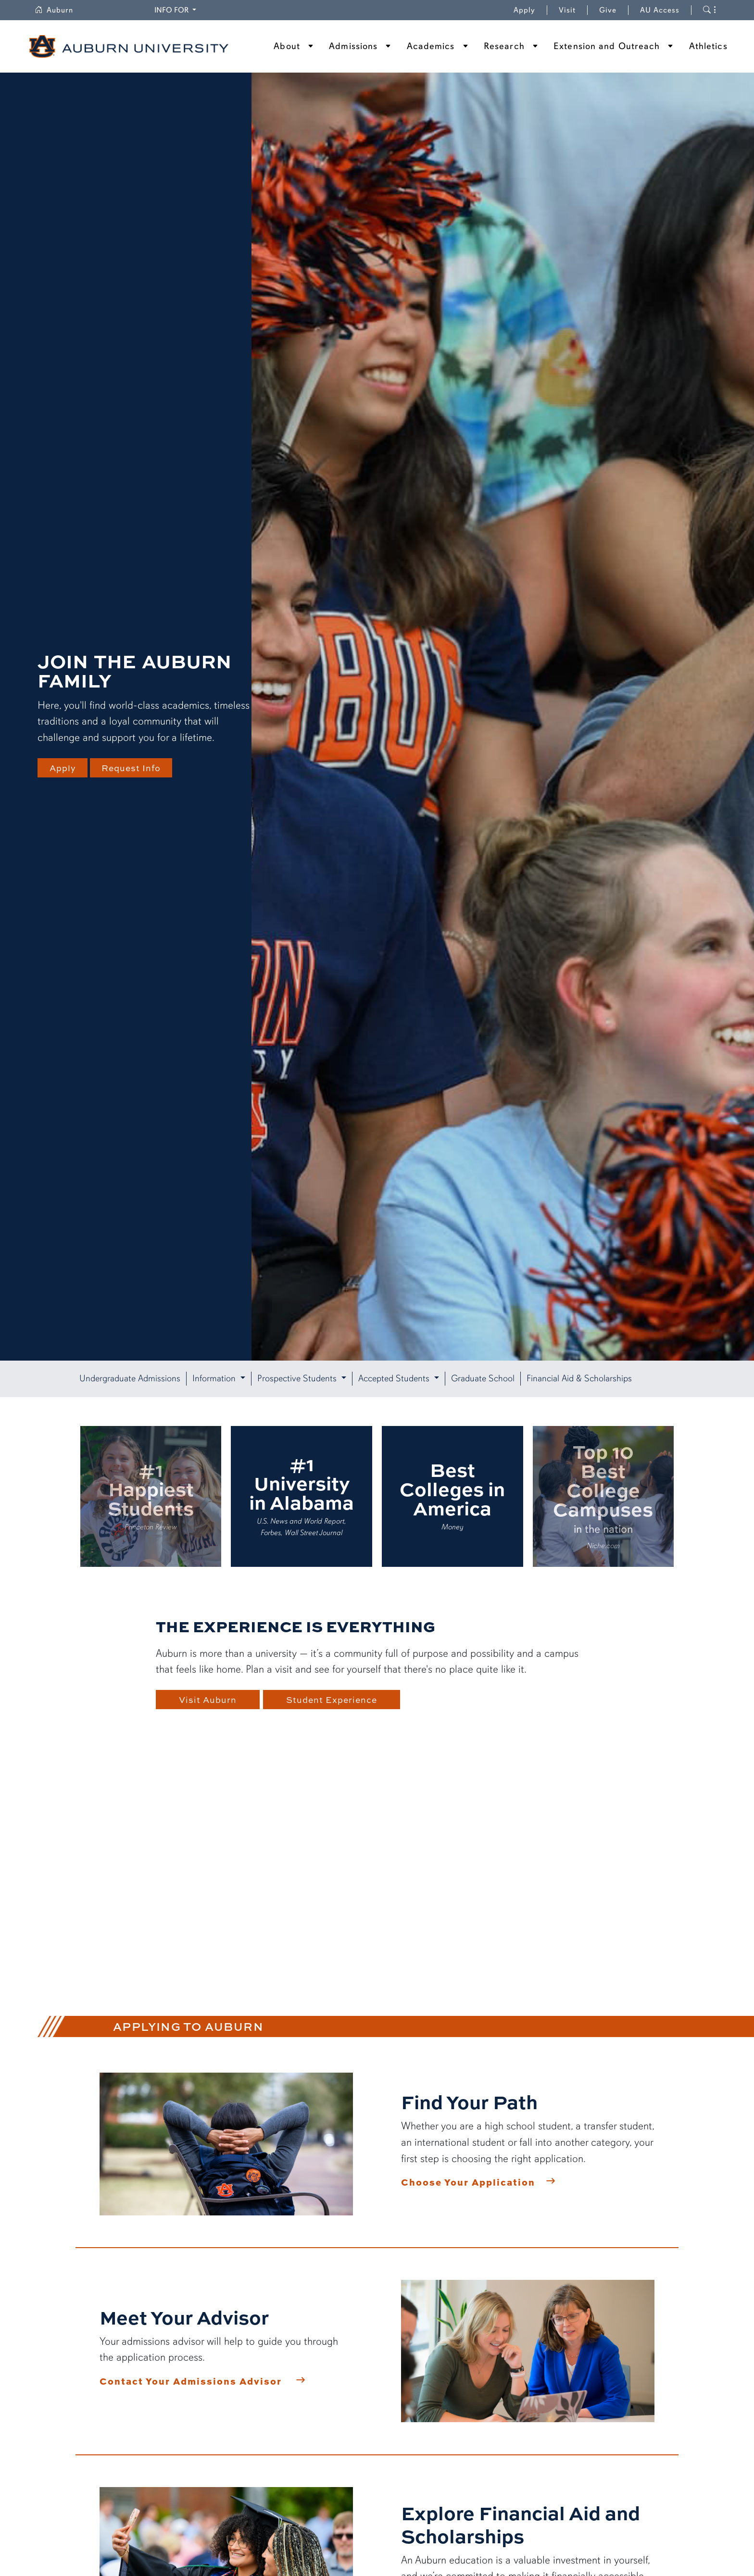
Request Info (135, 768)
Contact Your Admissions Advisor (191, 2381)
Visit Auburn (208, 1699)
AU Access (659, 10)
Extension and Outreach (606, 46)
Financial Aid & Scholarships (579, 1378)
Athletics (708, 46)
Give (613, 10)
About (287, 46)
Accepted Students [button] (395, 1378)
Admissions (353, 46)
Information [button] (215, 1378)
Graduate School (483, 1378)
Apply (524, 10)
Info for (172, 10)
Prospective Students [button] (298, 1378)
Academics (431, 46)
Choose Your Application (468, 2181)
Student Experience (335, 1699)
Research (504, 46)
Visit (567, 10)
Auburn (54, 10)
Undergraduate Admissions (129, 1378)
